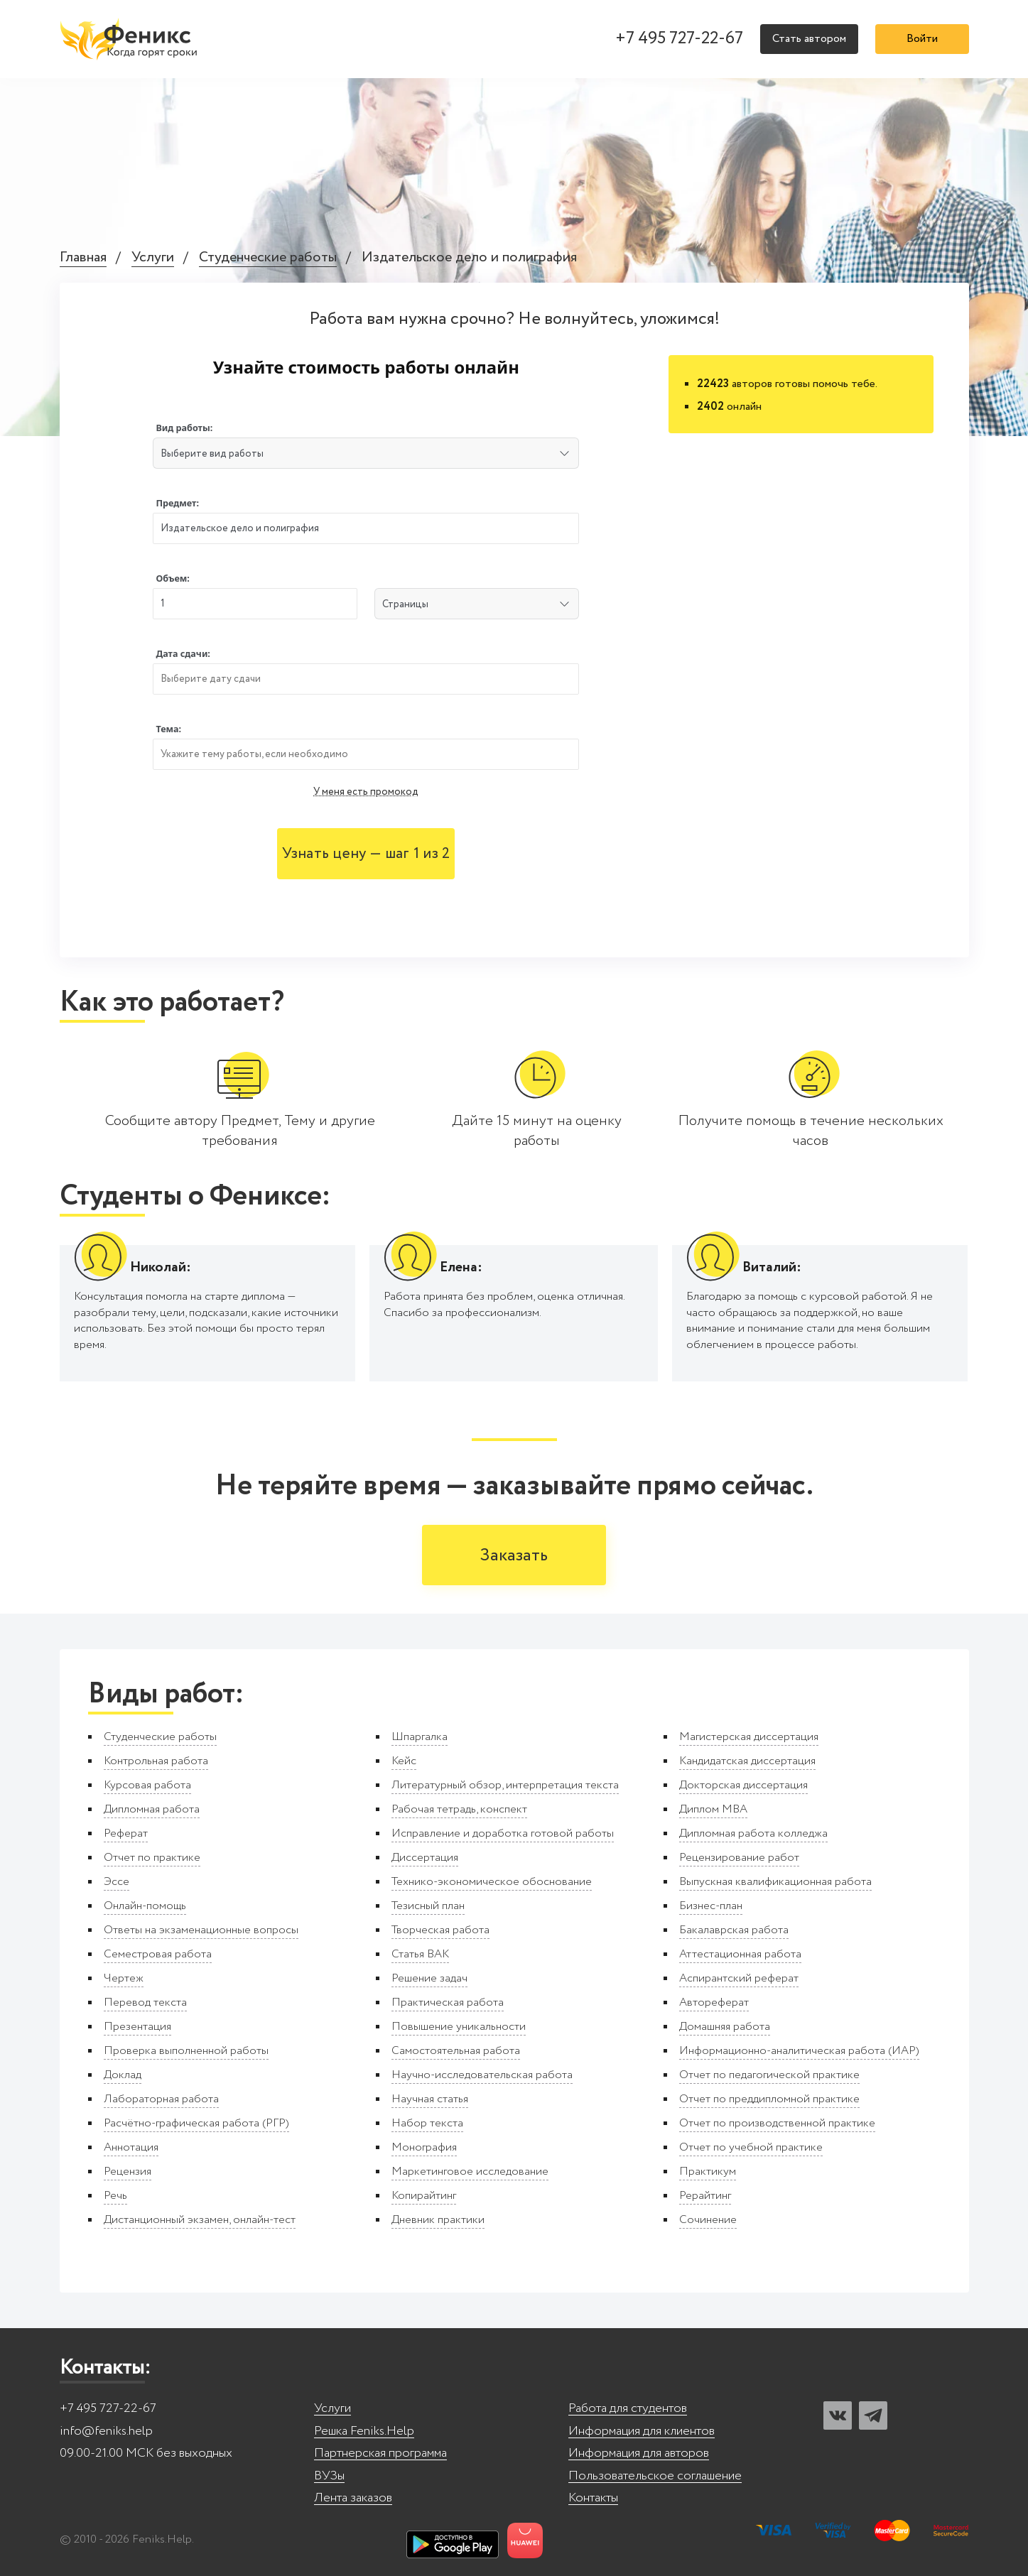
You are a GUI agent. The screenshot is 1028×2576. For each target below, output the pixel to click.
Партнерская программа (380, 2453)
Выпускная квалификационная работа (775, 1882)
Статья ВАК (420, 1954)
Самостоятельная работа (455, 2051)
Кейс (403, 1761)
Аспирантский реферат (739, 1978)
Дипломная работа (152, 1809)
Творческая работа (440, 1930)
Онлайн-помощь (145, 1906)
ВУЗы (329, 2476)
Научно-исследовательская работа (482, 2075)
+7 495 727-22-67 (679, 38)
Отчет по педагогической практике (769, 2075)
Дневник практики (438, 2220)
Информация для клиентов (641, 2431)
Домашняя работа (724, 2026)
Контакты (593, 2498)
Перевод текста (145, 2002)
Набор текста (427, 2123)
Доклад (122, 2075)
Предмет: (177, 503)
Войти (922, 39)
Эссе (116, 1882)
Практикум (707, 2171)
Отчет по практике (152, 1857)
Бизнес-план (710, 1906)
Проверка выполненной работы (186, 2051)
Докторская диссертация (743, 1785)
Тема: (168, 729)
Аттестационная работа (740, 1954)
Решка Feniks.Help (364, 2431)
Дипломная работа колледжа (753, 1833)
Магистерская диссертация (748, 1737)
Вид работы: (184, 428)
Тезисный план (428, 1906)
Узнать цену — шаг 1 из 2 (366, 854)
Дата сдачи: (183, 654)
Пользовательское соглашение (655, 2476)
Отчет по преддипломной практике (769, 2099)
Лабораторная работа (161, 2099)
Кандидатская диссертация (747, 1761)
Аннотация (131, 2147)
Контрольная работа (156, 1761)
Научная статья (429, 2099)
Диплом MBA (713, 1809)
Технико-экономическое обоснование (491, 1882)
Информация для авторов (638, 2453)
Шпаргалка (419, 1737)
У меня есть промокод (365, 792)
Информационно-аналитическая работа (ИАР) (799, 2051)
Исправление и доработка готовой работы (502, 1833)
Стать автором (809, 39)
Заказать (514, 1555)
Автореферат (714, 2002)
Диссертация (424, 1857)
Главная (83, 258)
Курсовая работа (147, 1785)
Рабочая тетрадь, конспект (459, 1809)
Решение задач (429, 1978)
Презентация (137, 2026)
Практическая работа (447, 2002)
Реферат (126, 1833)
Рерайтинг (705, 2196)
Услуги (152, 258)
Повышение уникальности (458, 2026)
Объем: (172, 578)
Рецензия (127, 2171)
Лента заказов (353, 2498)
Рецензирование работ (739, 1857)
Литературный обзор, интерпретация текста (505, 1785)
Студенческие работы (268, 258)
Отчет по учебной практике (751, 2147)
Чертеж (124, 1978)
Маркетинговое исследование (469, 2171)
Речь (115, 2196)
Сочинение (708, 2220)
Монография (424, 2147)
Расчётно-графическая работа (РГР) (196, 2123)
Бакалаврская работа (734, 1930)
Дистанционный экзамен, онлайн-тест (200, 2220)
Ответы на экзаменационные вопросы (201, 1930)
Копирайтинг (423, 2196)
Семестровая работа (158, 1954)
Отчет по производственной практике (777, 2123)
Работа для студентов (627, 2408)
